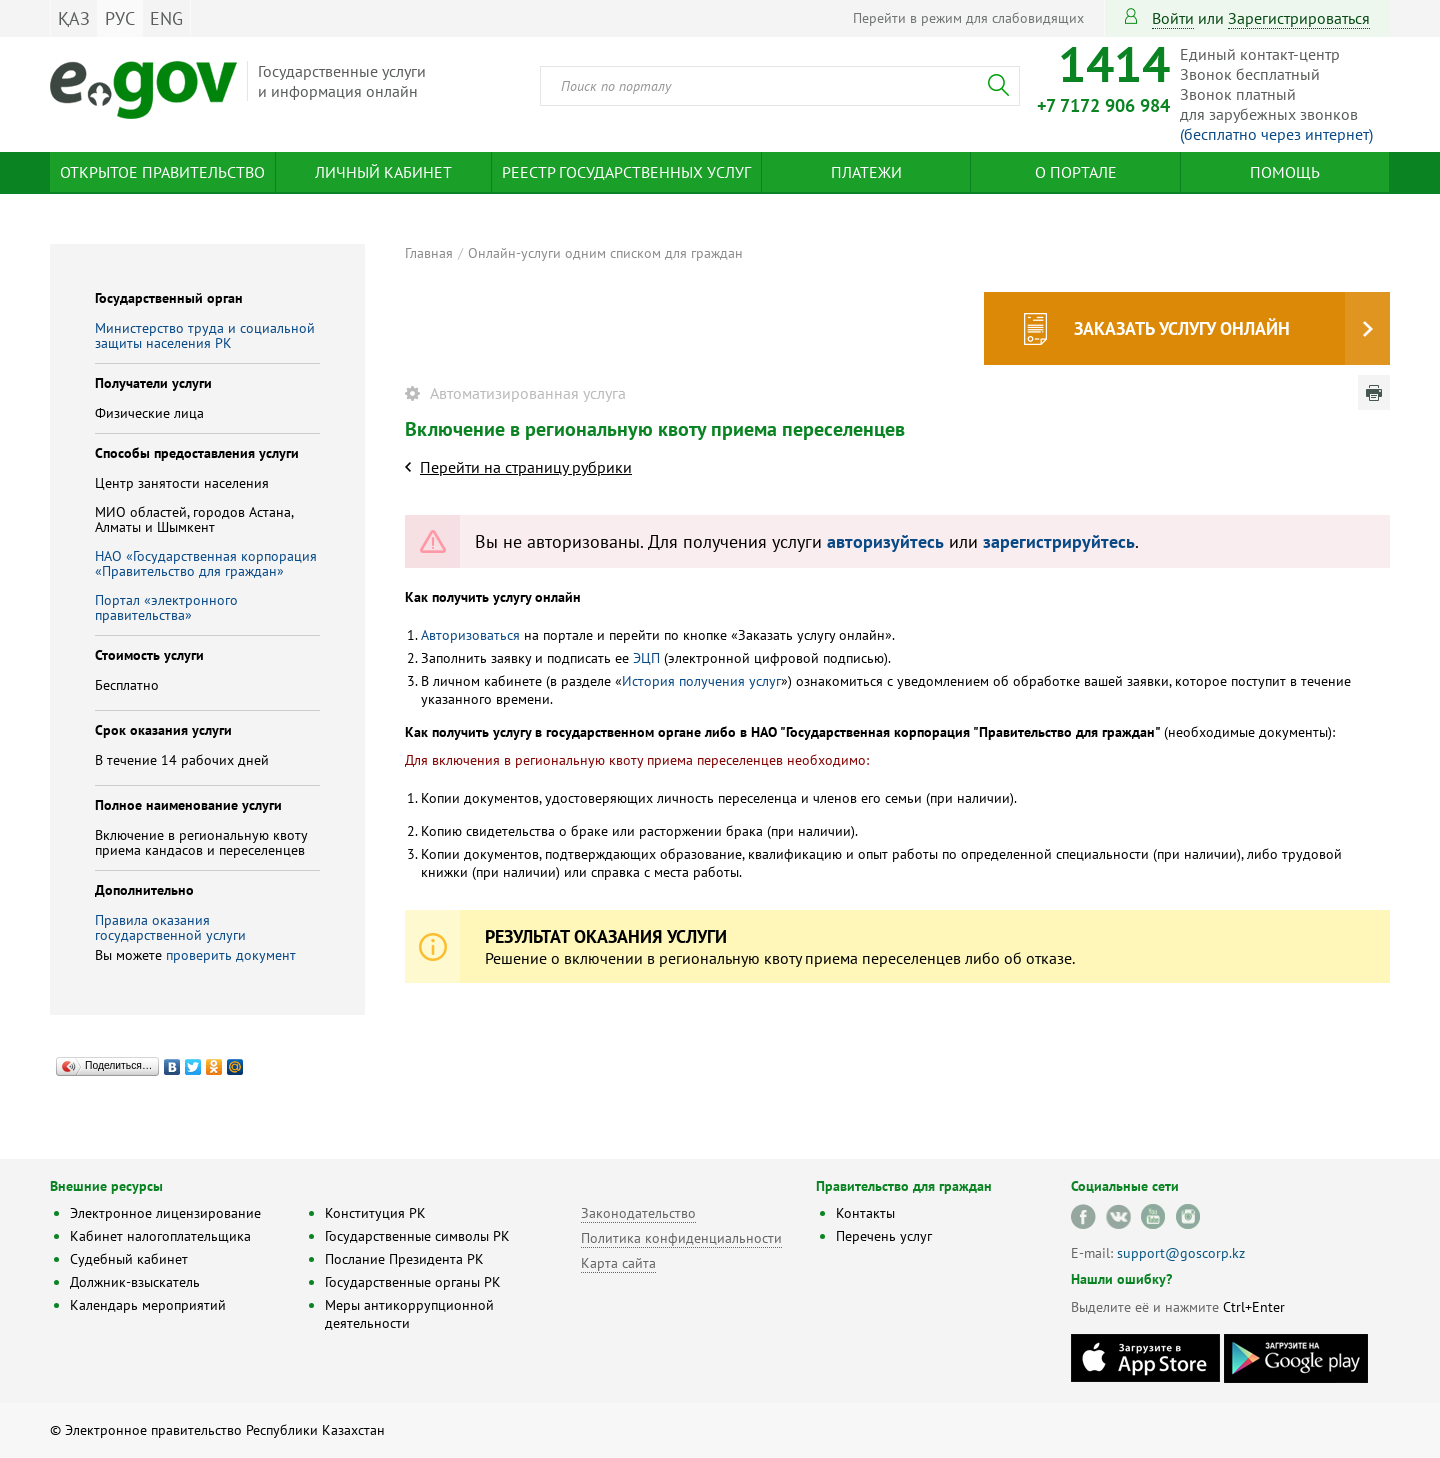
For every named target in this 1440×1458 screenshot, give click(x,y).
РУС (120, 18)
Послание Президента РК (404, 1259)
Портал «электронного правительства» (166, 607)
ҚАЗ (74, 18)
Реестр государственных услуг (626, 172)
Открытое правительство (162, 172)
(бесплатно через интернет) (1276, 134)
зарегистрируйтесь (1059, 541)
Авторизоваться (470, 635)
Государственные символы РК (417, 1236)
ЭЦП (646, 658)
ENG (166, 18)
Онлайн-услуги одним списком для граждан (605, 253)
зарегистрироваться (1299, 18)
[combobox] (780, 86)
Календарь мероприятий (148, 1305)
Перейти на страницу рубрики (526, 467)
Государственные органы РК (413, 1282)
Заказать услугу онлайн (1182, 328)
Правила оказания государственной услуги (170, 927)
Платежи (866, 172)
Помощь (1285, 172)
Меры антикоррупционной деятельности (409, 1314)
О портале (1076, 172)
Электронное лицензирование (165, 1213)
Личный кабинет (383, 172)
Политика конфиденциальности (681, 1238)
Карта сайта (618, 1263)
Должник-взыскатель (135, 1282)
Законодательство (638, 1213)
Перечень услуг (884, 1236)
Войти (1173, 18)
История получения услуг (701, 681)
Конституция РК (375, 1213)
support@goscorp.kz (1181, 1253)
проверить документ (231, 955)
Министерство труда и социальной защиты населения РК (205, 335)
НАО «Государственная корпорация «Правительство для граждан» (206, 563)
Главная (429, 253)
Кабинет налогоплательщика (160, 1236)
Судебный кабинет (129, 1259)
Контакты (865, 1213)
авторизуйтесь (885, 541)
